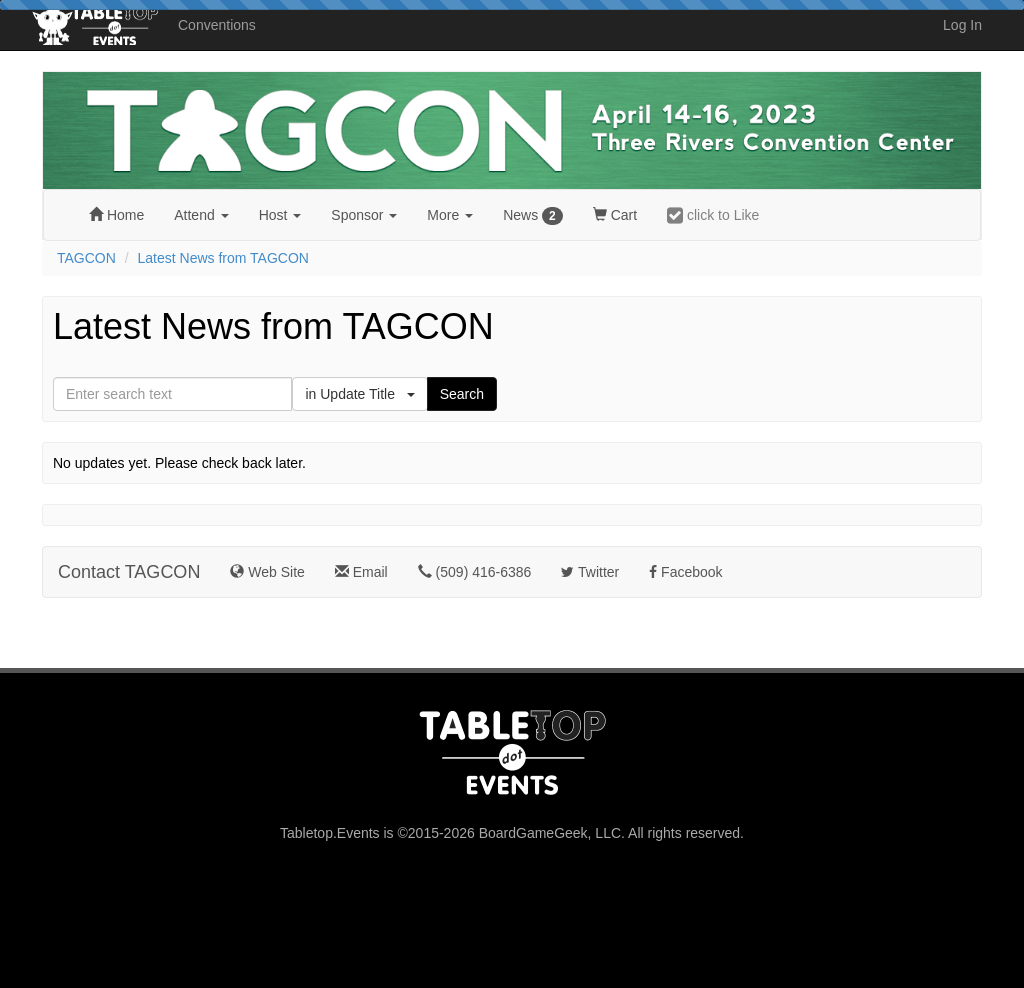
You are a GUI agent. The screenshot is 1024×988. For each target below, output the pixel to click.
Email (361, 572)
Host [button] (280, 215)
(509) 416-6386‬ (475, 572)
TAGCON (86, 258)
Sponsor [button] (364, 215)
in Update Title (359, 394)
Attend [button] (201, 215)
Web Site (267, 572)
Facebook (685, 572)
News (533, 216)
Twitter (590, 572)
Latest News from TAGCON (223, 258)
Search (462, 394)
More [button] (450, 215)
